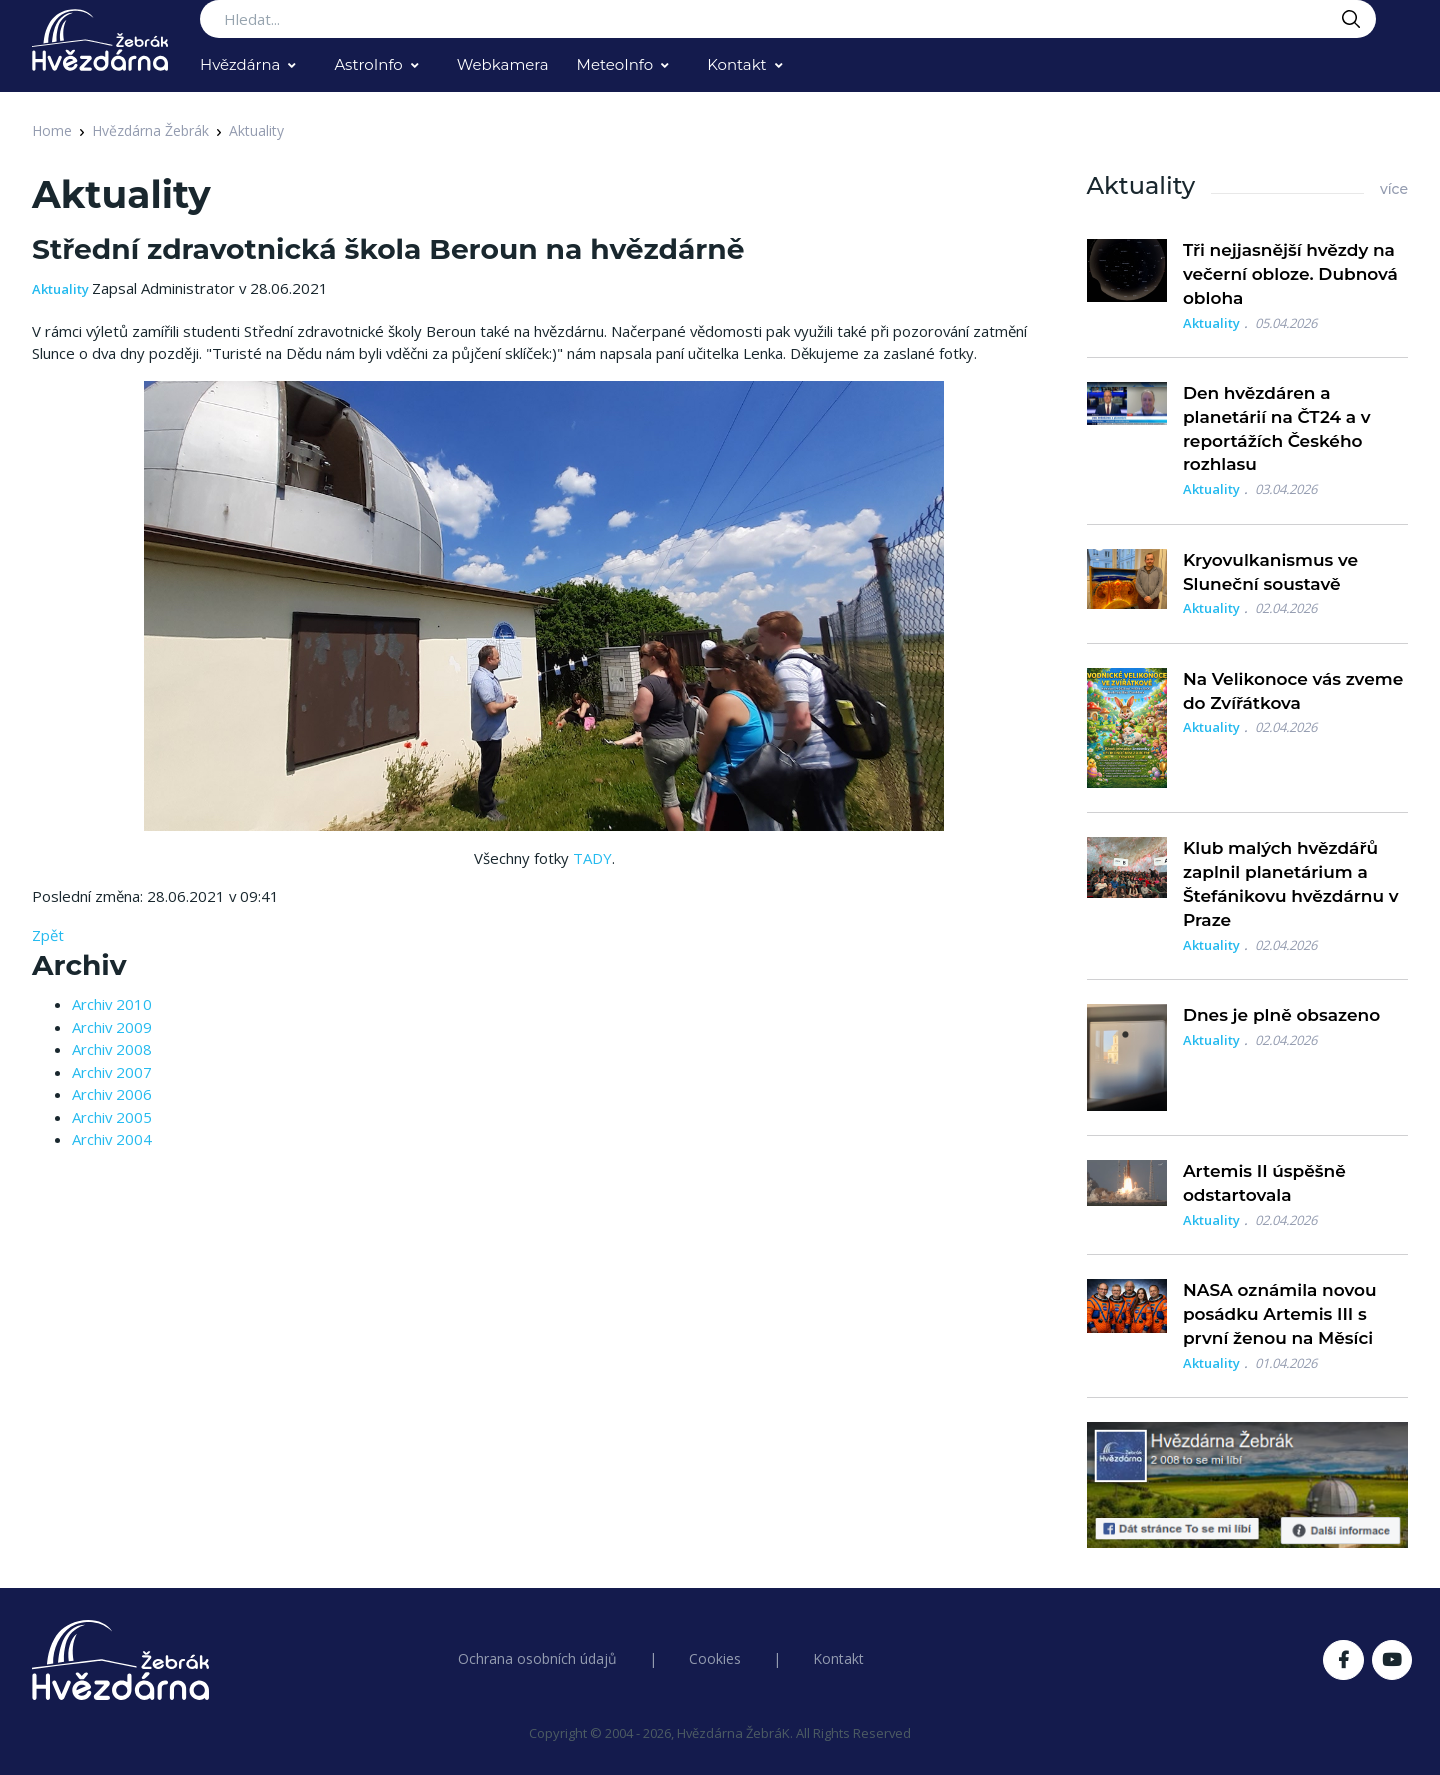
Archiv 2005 (112, 1117)
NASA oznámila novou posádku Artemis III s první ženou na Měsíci (1280, 1314)
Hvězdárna (240, 64)
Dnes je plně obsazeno (1281, 1015)
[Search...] (788, 19)
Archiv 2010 (112, 1004)
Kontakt (737, 64)
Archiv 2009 (112, 1027)
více (1394, 189)
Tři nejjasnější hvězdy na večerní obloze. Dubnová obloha (1290, 274)
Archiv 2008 (112, 1049)
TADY (592, 858)
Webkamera (503, 64)
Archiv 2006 (112, 1094)
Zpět (48, 935)
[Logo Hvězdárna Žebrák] (100, 40)
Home (52, 130)
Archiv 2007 (112, 1072)
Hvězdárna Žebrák (150, 130)
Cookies (715, 1658)
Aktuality (256, 130)
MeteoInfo (615, 64)
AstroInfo (368, 64)
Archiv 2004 (112, 1139)
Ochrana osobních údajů (537, 1658)
